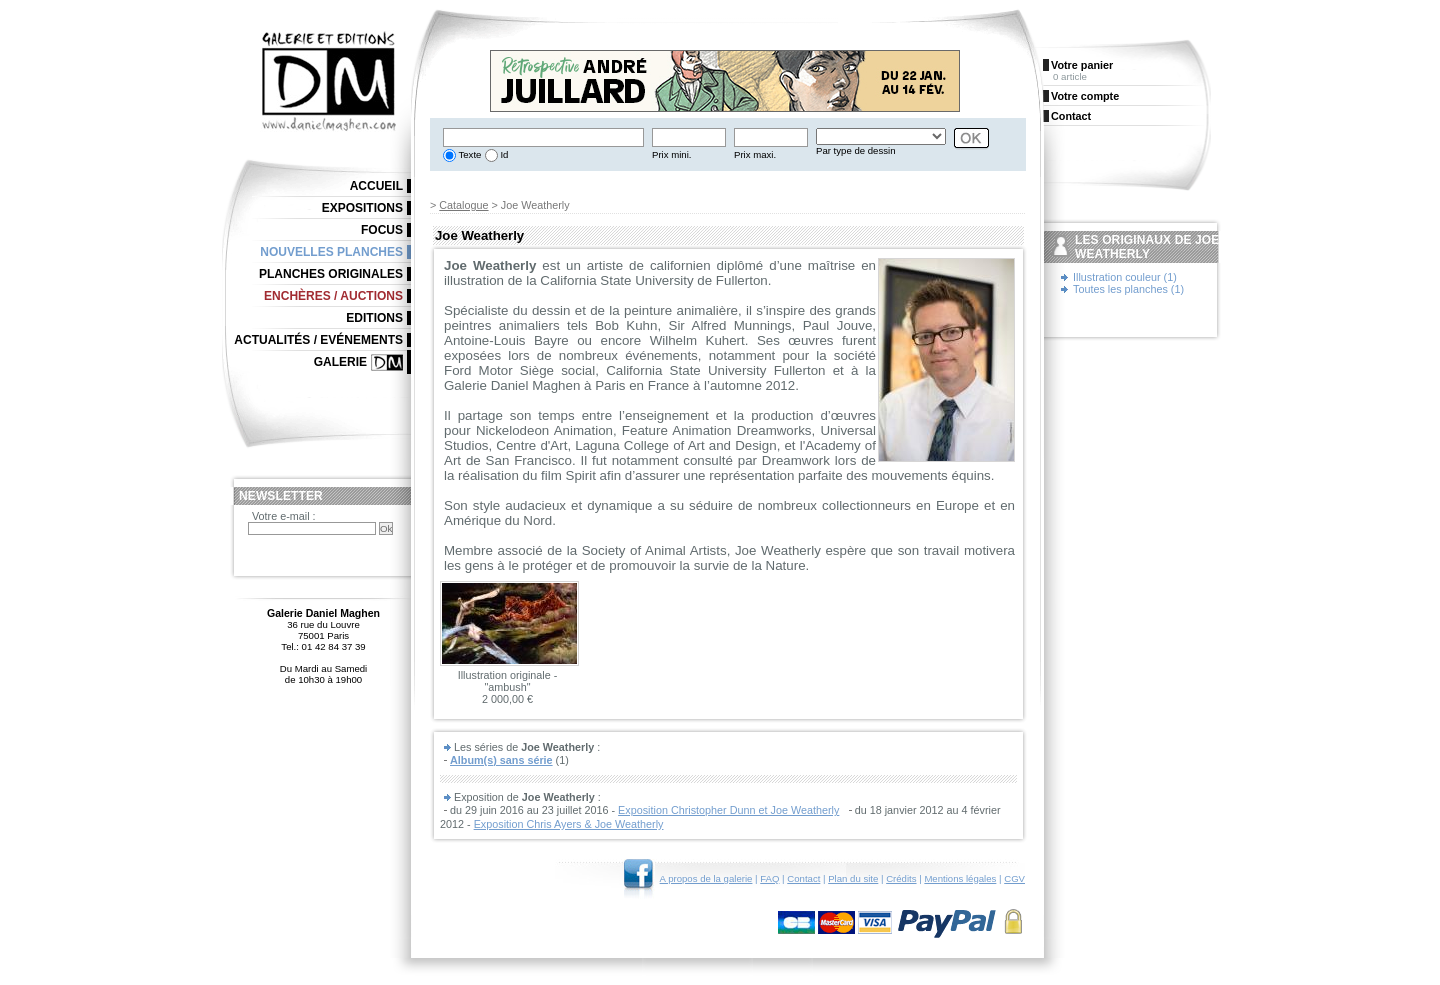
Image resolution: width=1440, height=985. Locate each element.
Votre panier (1082, 65)
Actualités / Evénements (318, 340)
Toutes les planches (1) (1128, 289)
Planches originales (331, 274)
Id (503, 154)
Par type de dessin (855, 150)
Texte (468, 154)
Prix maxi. (755, 154)
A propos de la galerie (706, 878)
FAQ (769, 878)
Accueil (376, 186)
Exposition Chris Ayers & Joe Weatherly (569, 824)
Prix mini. (671, 154)
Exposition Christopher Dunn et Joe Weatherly (728, 810)
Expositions (362, 208)
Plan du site (853, 878)
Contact (803, 878)
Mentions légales (960, 878)
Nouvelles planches (331, 252)
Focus (382, 230)
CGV (1014, 878)
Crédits (901, 878)
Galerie (340, 362)
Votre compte (1085, 96)
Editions (374, 318)
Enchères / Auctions (333, 296)
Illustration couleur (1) (1125, 277)
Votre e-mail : (284, 516)
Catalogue (463, 205)
